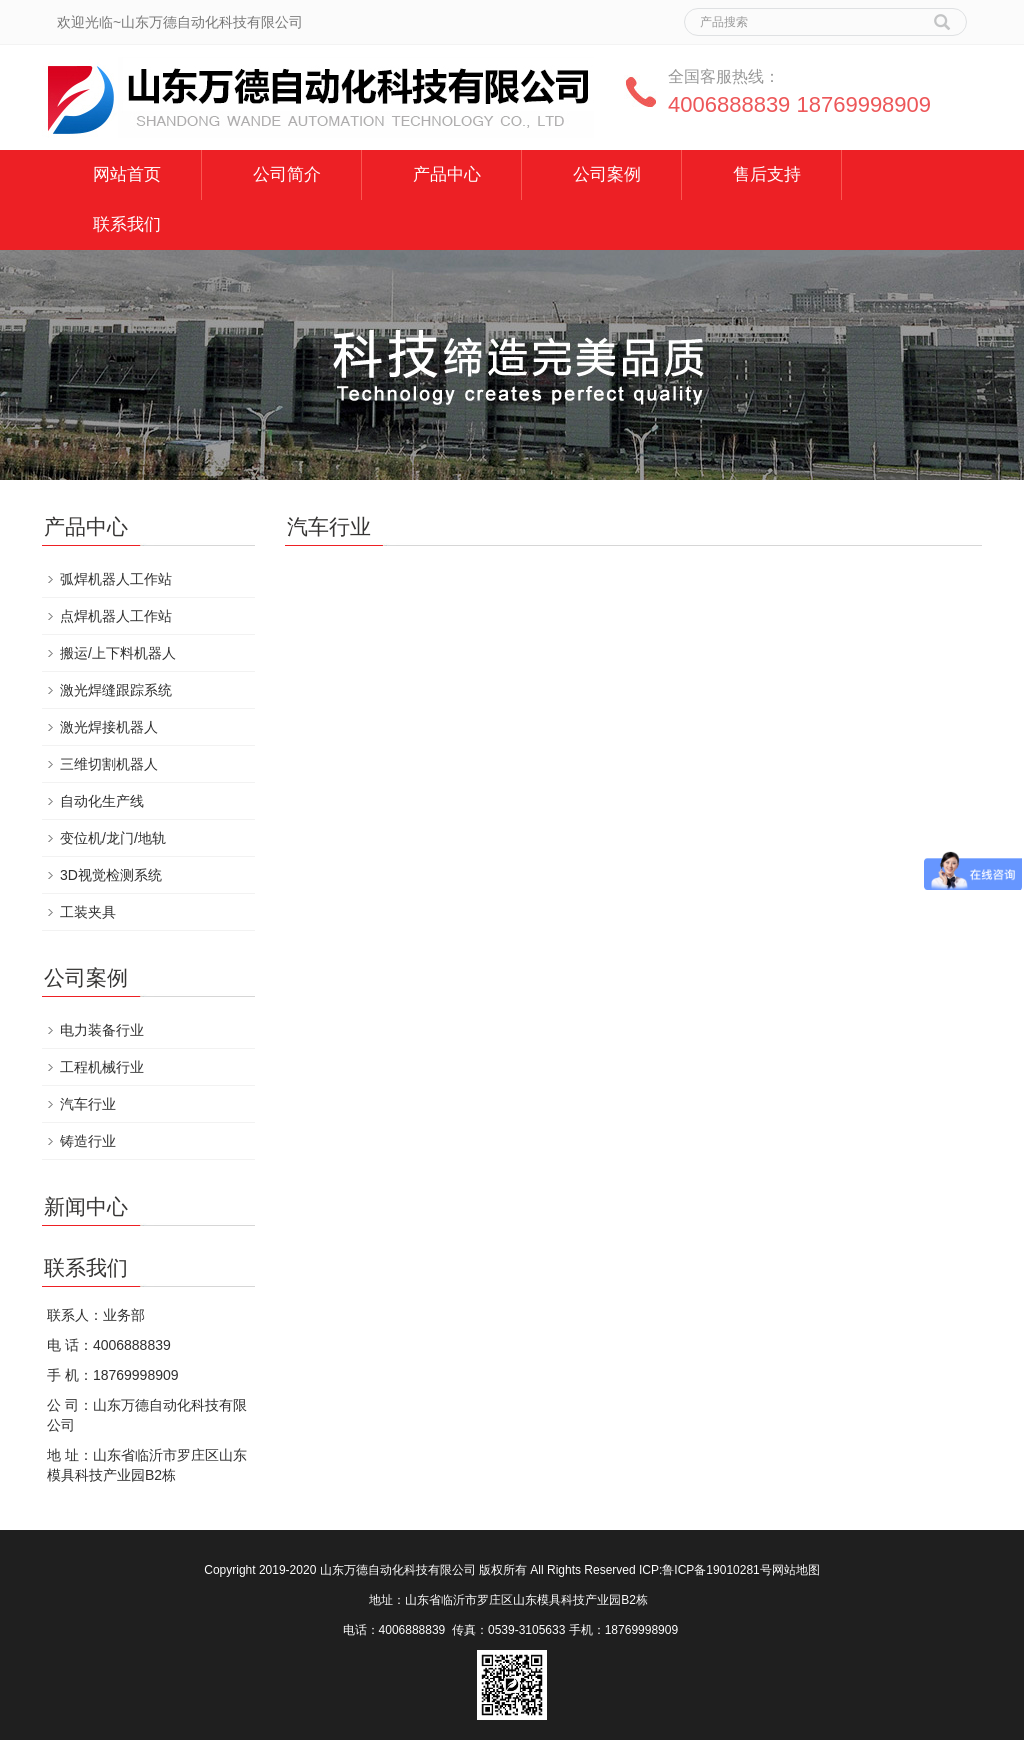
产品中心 (447, 174)
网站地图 (796, 1570)
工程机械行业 (102, 1067)
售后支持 (767, 174)
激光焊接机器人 (109, 727)
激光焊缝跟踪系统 (116, 690)
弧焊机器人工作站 (116, 579)
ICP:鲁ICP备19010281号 (705, 1570)
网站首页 (127, 174)
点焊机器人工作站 (116, 616)
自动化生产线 (102, 801)
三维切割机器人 (109, 764)
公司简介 (287, 174)
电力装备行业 (102, 1030)
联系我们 (127, 224)
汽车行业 (88, 1104)
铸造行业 (88, 1141)
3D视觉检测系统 (111, 875)
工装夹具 (88, 912)
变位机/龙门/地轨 (113, 838)
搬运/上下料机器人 (118, 653)
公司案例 (607, 174)
